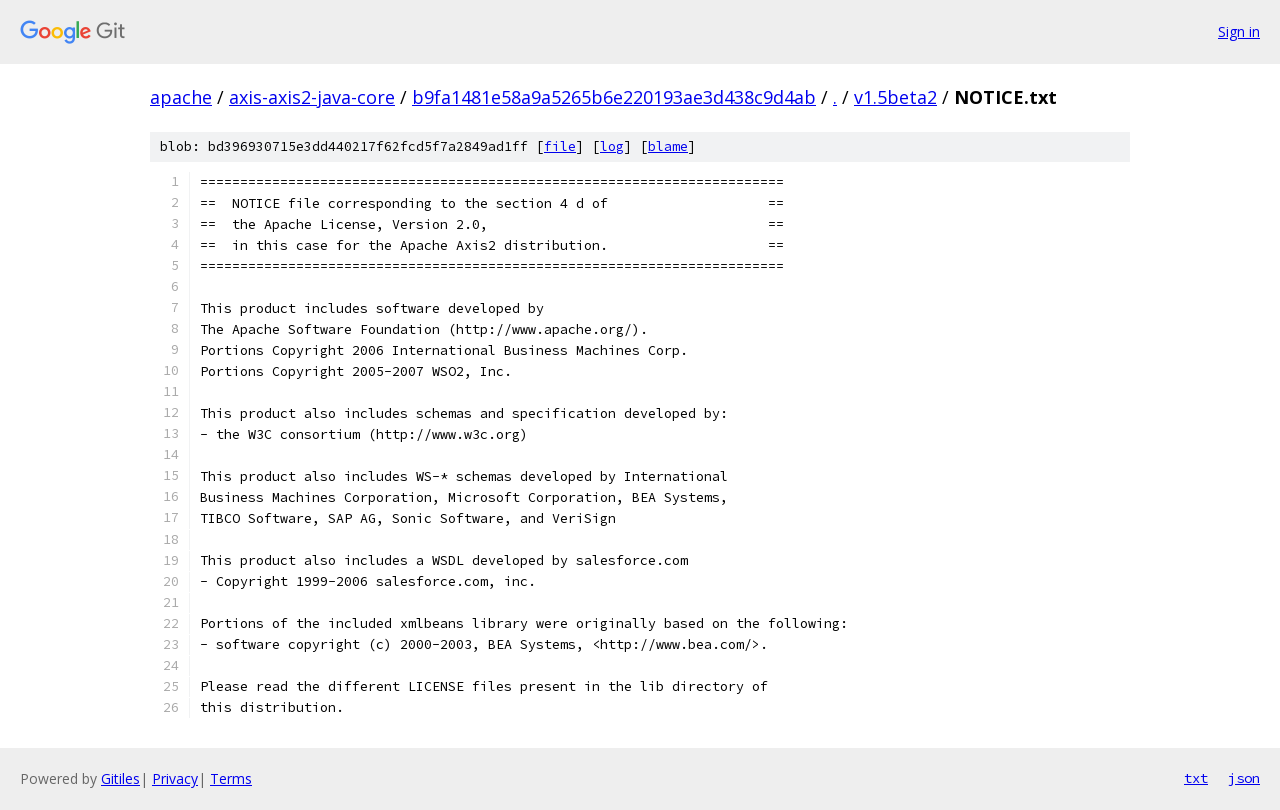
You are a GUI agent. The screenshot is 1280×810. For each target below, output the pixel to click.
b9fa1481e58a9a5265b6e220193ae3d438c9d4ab (614, 97)
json (1244, 778)
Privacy (175, 778)
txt (1196, 778)
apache (181, 97)
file (560, 146)
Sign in (1239, 31)
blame (668, 146)
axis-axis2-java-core (312, 97)
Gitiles (120, 778)
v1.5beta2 (895, 97)
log (612, 146)
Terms (231, 778)
